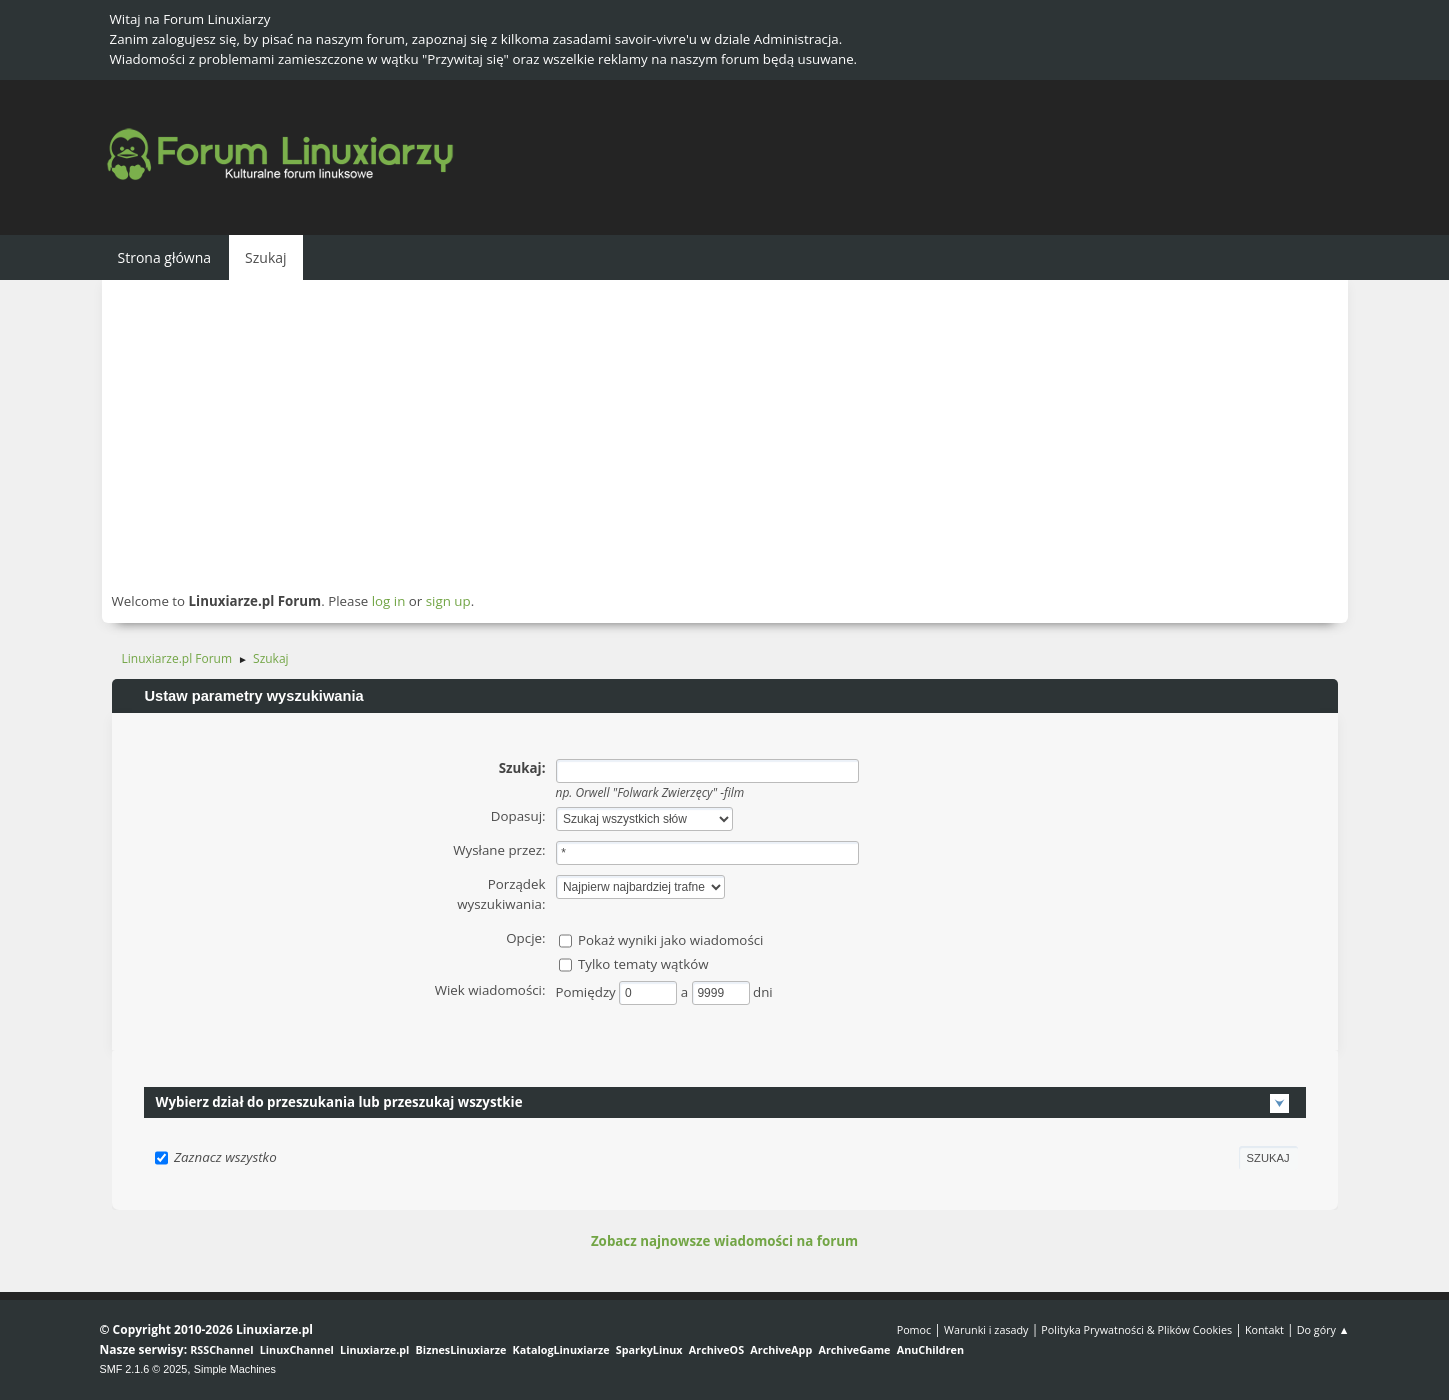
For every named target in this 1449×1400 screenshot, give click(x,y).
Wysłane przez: (499, 850)
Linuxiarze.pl (374, 1349)
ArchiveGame (854, 1349)
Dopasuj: (518, 816)
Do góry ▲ (1323, 1329)
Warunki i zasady (986, 1329)
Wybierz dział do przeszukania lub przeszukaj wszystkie (339, 1102)
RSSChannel (221, 1349)
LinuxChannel (297, 1349)
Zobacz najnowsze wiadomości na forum (724, 1241)
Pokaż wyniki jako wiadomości (671, 940)
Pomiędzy (588, 992)
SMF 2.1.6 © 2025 (144, 1369)
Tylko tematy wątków (643, 964)
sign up (448, 601)
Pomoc (914, 1329)
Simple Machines (235, 1369)
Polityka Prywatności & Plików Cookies (1136, 1329)
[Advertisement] (725, 435)
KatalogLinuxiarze (561, 1349)
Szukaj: (522, 768)
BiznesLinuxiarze (461, 1349)
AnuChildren (930, 1349)
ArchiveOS (716, 1349)
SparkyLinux (649, 1349)
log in (389, 601)
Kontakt (1264, 1329)
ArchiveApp (781, 1349)
